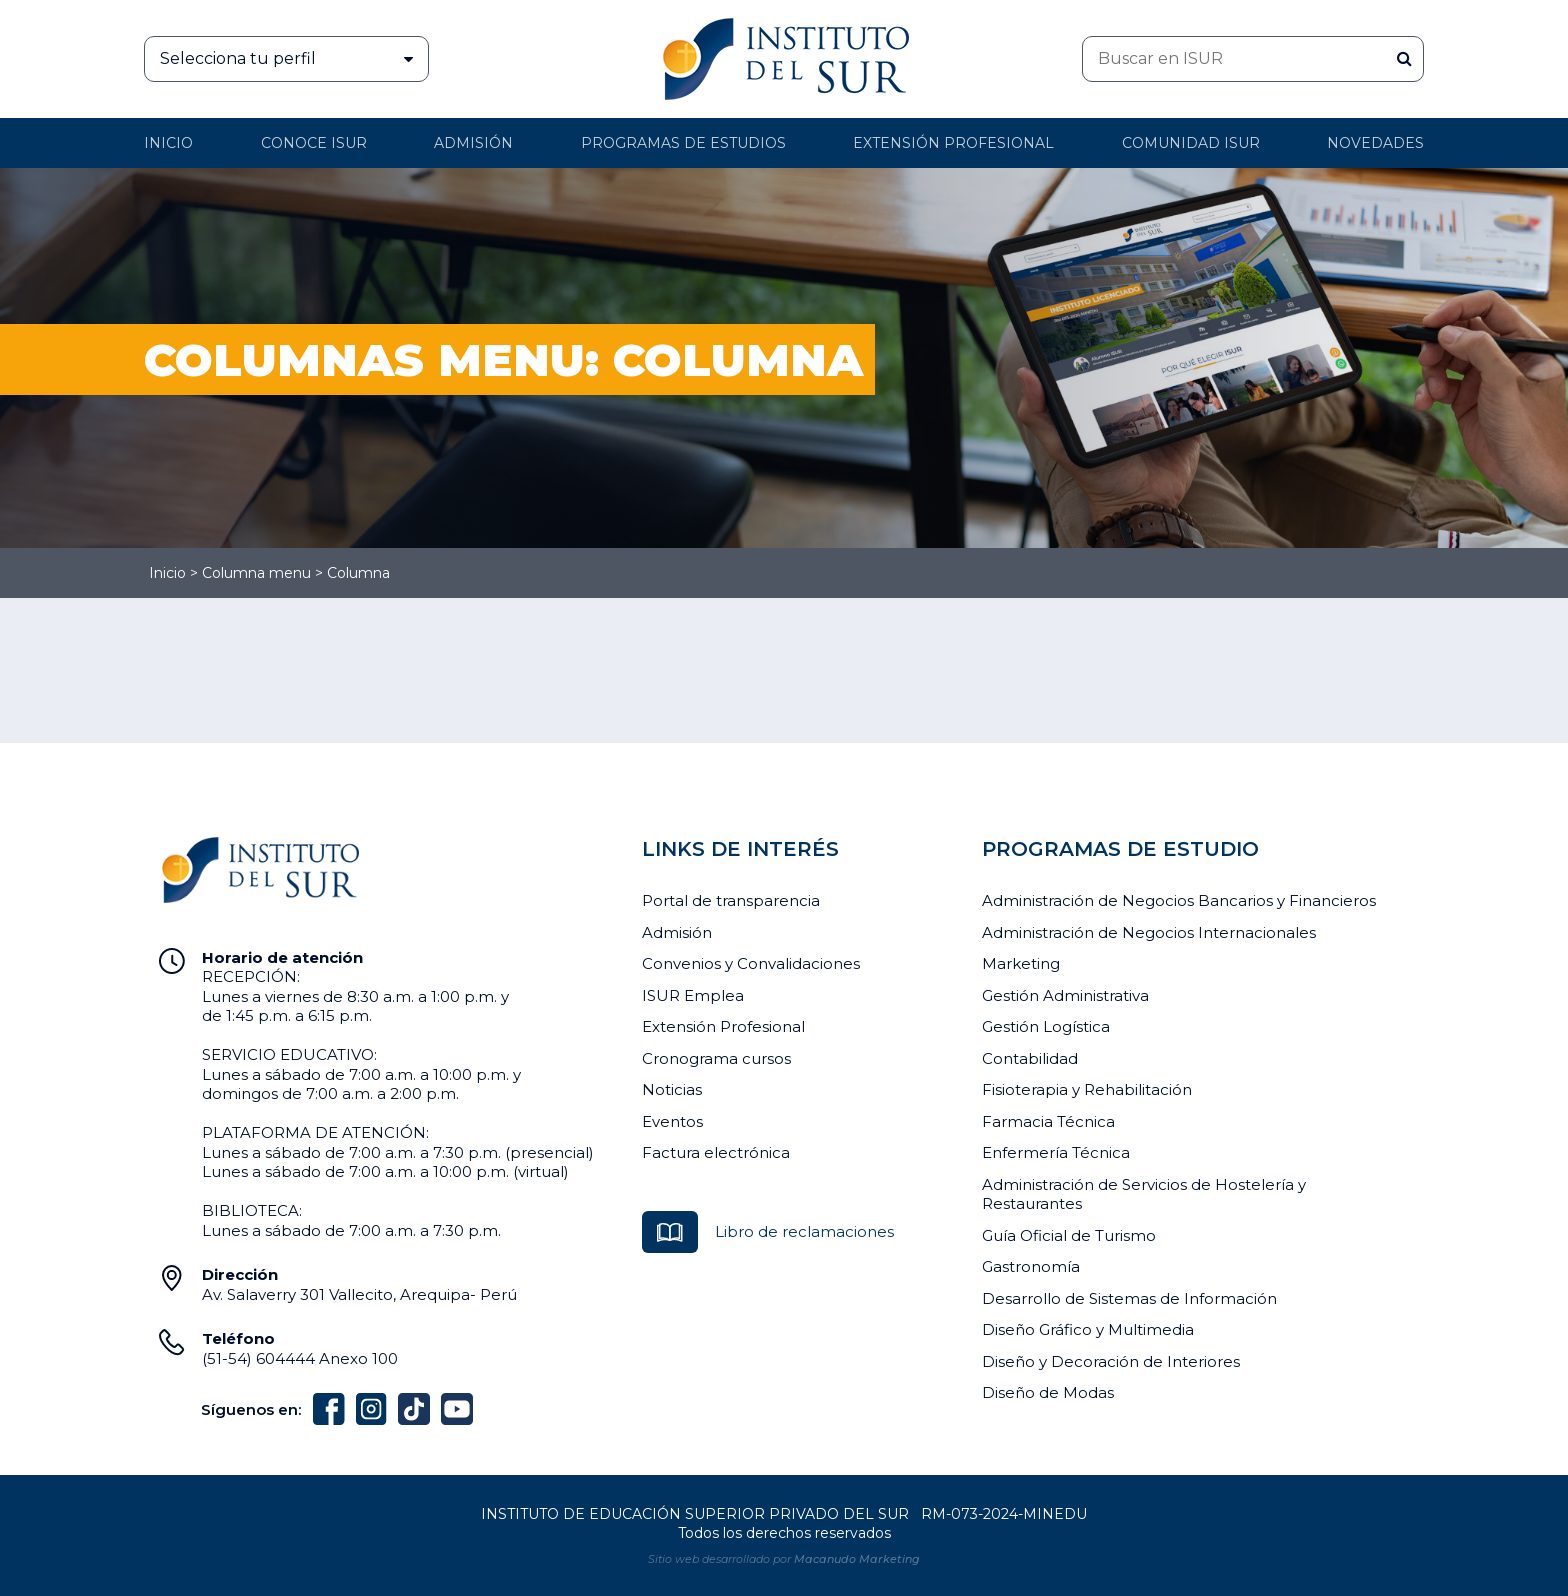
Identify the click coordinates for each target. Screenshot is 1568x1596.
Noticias (672, 1089)
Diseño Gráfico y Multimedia (1088, 1329)
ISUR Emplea (693, 995)
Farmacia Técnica (1048, 1121)
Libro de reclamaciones (804, 1231)
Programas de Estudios (683, 143)
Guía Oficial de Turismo (1069, 1235)
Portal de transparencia (731, 900)
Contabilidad (1030, 1058)
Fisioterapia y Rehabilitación (1087, 1089)
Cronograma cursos (716, 1058)
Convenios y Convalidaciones (751, 963)
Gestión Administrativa (1065, 995)
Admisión (473, 143)
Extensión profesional (953, 143)
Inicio (168, 143)
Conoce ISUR (314, 143)
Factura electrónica (716, 1152)
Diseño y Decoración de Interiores (1111, 1361)
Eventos (672, 1121)
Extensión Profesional (723, 1026)
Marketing (1021, 963)
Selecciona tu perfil (294, 59)
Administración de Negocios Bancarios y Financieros (1179, 900)
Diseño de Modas (1048, 1392)
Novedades (1375, 143)
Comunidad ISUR (1191, 143)
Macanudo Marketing (857, 1559)
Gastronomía (1031, 1266)
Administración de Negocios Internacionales (1149, 932)
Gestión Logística (1046, 1026)
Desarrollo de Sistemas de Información (1129, 1298)
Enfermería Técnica (1056, 1152)
